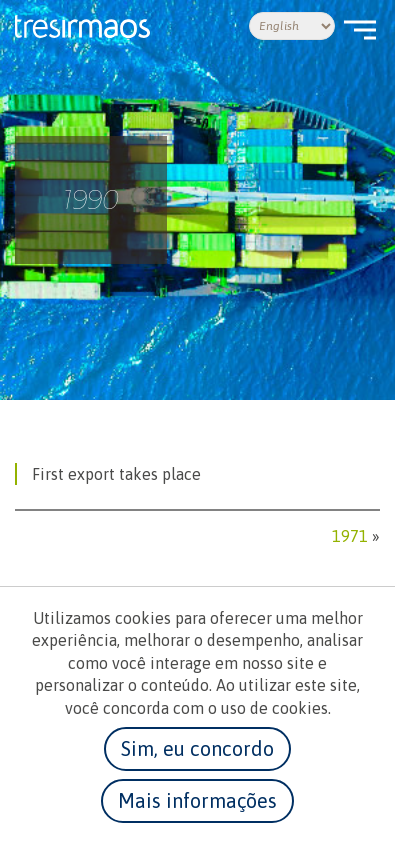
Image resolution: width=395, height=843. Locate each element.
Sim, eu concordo (197, 748)
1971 (350, 536)
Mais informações (197, 800)
